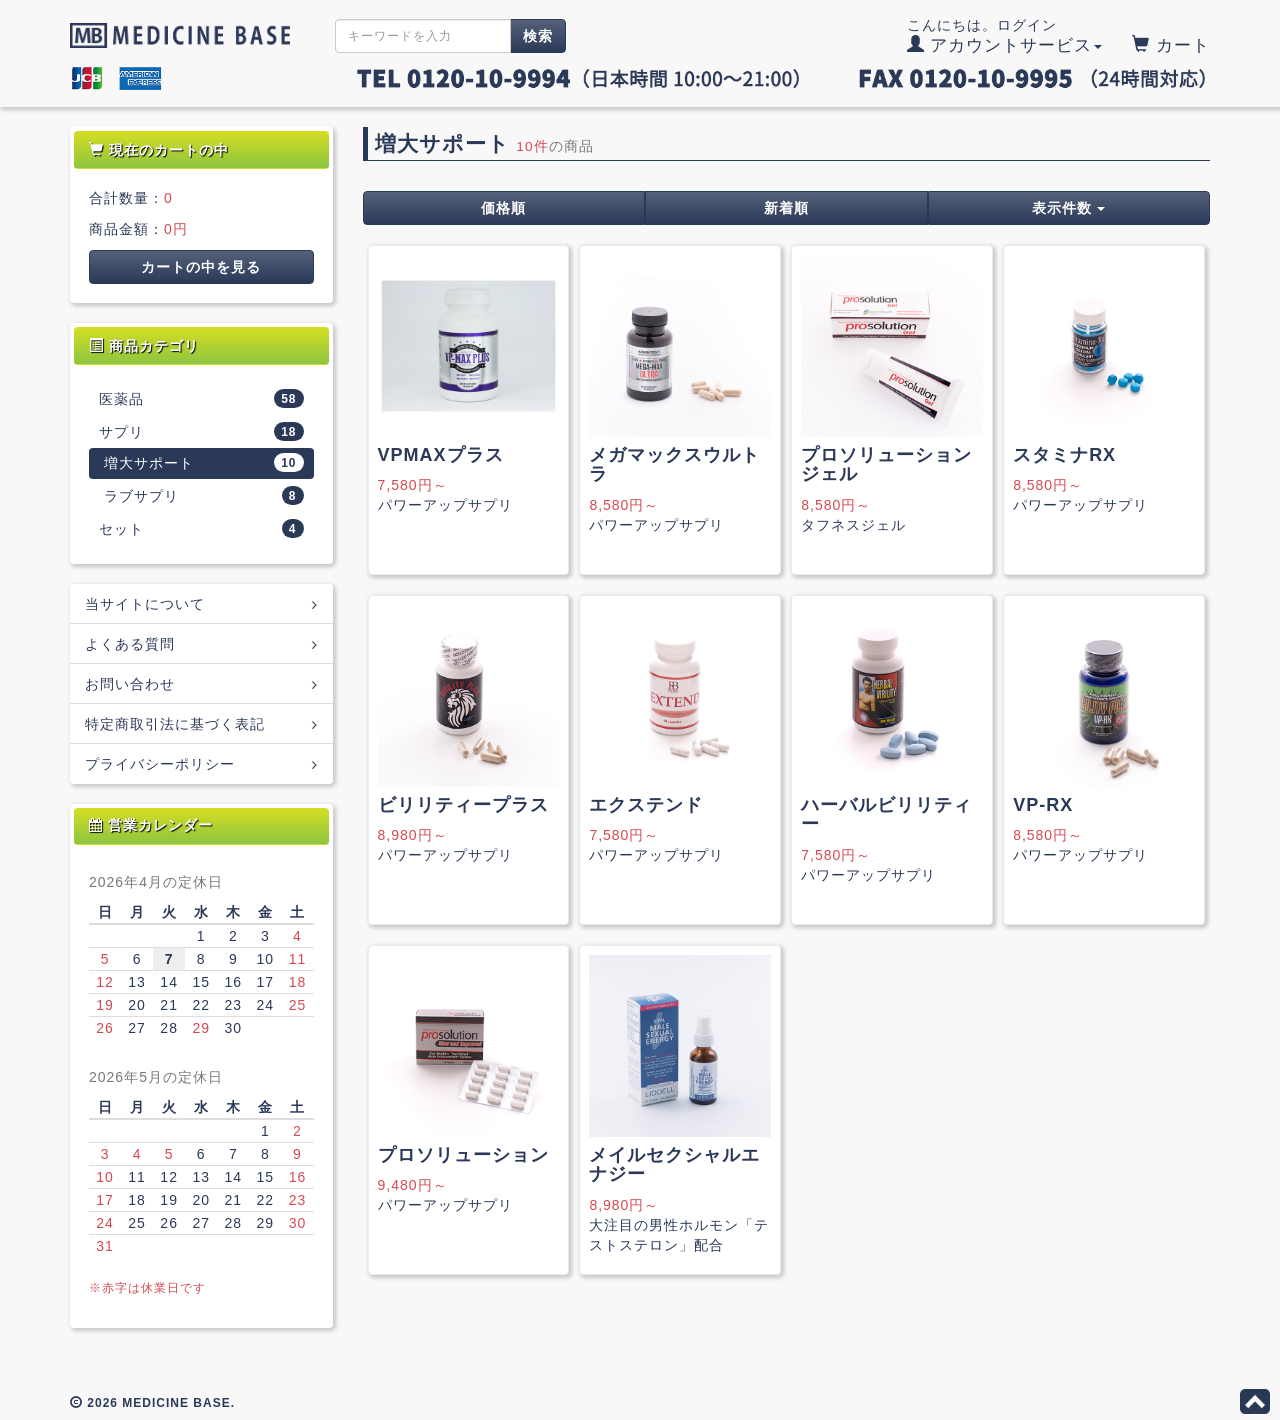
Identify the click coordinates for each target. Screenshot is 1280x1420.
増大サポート (204, 462)
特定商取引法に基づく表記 (201, 723)
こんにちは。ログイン (1005, 36)
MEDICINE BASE (175, 35)
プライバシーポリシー (201, 763)
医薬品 (201, 398)
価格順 (503, 208)
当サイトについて (201, 603)
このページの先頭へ (1255, 1401)
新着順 (786, 208)
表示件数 (1068, 208)
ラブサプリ (204, 495)
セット (201, 528)
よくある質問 (201, 643)
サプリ (201, 431)
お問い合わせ (201, 683)
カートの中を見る (201, 267)
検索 (538, 36)
